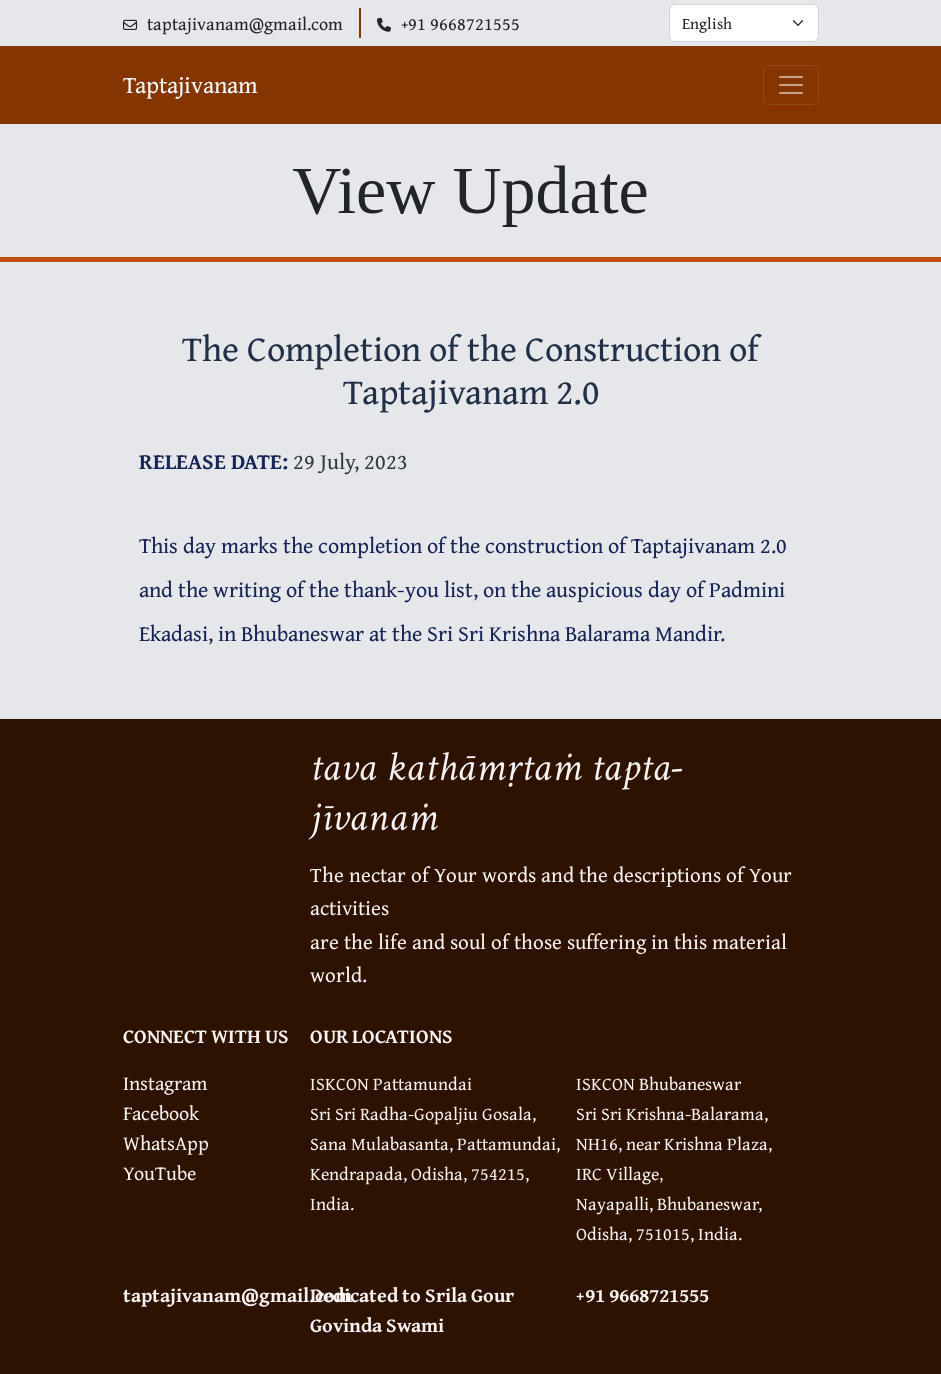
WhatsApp (166, 1142)
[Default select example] (744, 23)
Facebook (161, 1112)
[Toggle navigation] (791, 85)
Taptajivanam (190, 84)
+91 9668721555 (642, 1294)
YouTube (159, 1172)
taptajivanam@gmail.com (237, 1294)
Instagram (165, 1082)
